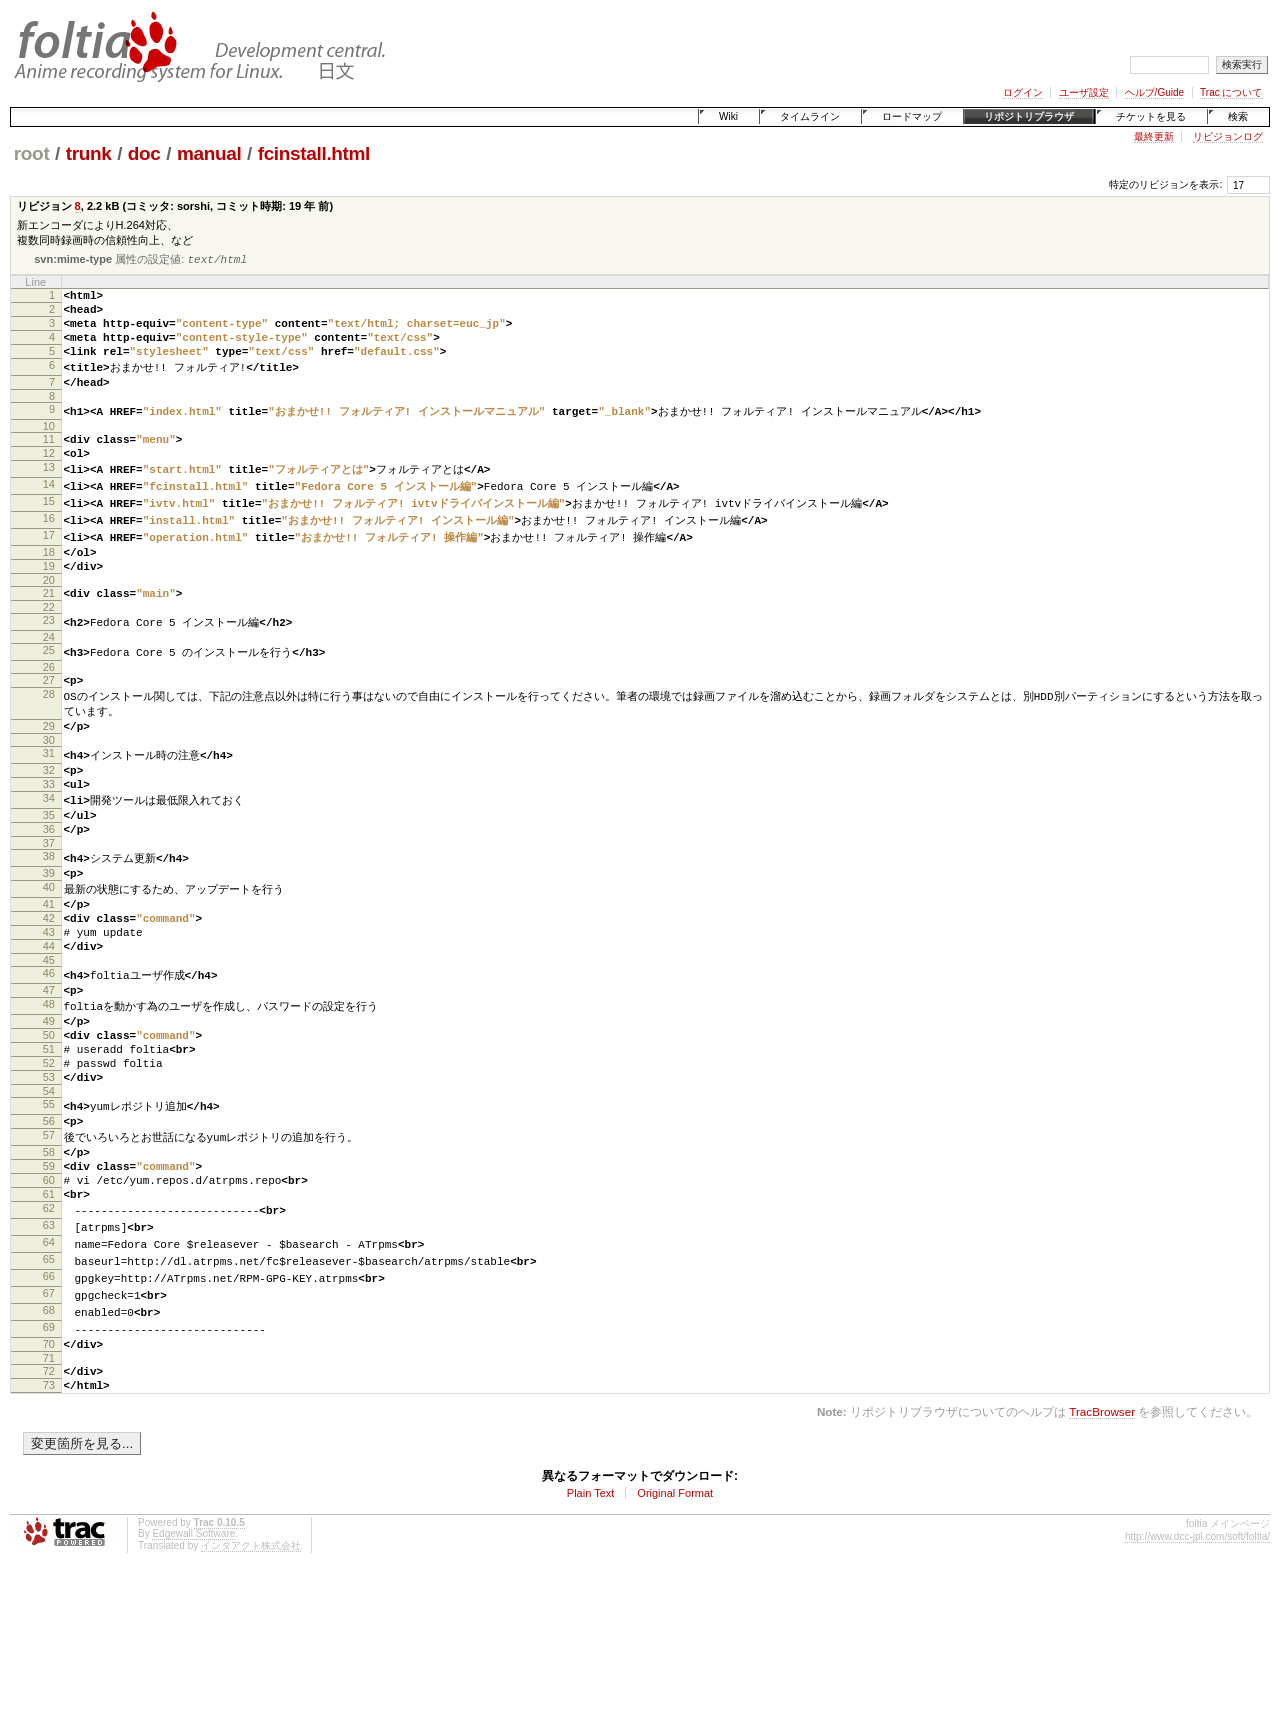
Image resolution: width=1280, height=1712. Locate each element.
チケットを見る (1151, 116)
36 (49, 891)
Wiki (728, 116)
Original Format (675, 1629)
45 (49, 1042)
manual (209, 153)
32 (49, 822)
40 (49, 956)
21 (49, 631)
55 (49, 1206)
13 (49, 494)
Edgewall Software (193, 1669)
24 (49, 679)
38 (49, 921)
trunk (89, 153)
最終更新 (1154, 136)
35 (49, 874)
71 (49, 1488)
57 (49, 1241)
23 (49, 661)
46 (49, 1055)
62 (49, 1327)
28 (49, 740)
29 (49, 774)
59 (49, 1276)
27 (49, 723)
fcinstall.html (314, 153)
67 (49, 1417)
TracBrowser (1102, 1547)
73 (49, 1518)
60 (49, 1293)
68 (49, 1435)
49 (49, 1108)
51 (49, 1142)
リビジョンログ (1228, 136)
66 (49, 1399)
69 (49, 1453)
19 (49, 601)
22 (49, 648)
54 (49, 1193)
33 (49, 839)
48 (49, 1090)
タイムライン (810, 116)
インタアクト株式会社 (251, 1681)
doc (144, 153)
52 (49, 1159)
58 (49, 1259)
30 (49, 791)
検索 (1238, 116)
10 (49, 447)
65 (49, 1381)
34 (49, 856)
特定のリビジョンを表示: (1165, 184)
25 (49, 692)
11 (49, 460)
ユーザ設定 (1084, 92)
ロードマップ (912, 116)
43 (49, 1008)
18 (49, 584)
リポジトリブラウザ (1029, 116)
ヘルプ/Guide (1154, 92)
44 (49, 1025)
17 (49, 566)
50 (49, 1125)
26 (49, 710)
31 (49, 804)
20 (49, 618)
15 (49, 530)
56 (49, 1224)
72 (49, 1501)
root (32, 153)
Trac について (1231, 92)
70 (49, 1471)
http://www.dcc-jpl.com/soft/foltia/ (1197, 1672)
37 (49, 908)
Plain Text (591, 1629)
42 (49, 991)
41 (49, 974)
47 (49, 1073)
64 (49, 1363)
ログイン (1023, 92)
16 (49, 548)
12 (49, 477)
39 (49, 939)
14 (49, 512)
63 (49, 1345)
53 (49, 1176)
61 (49, 1310)
